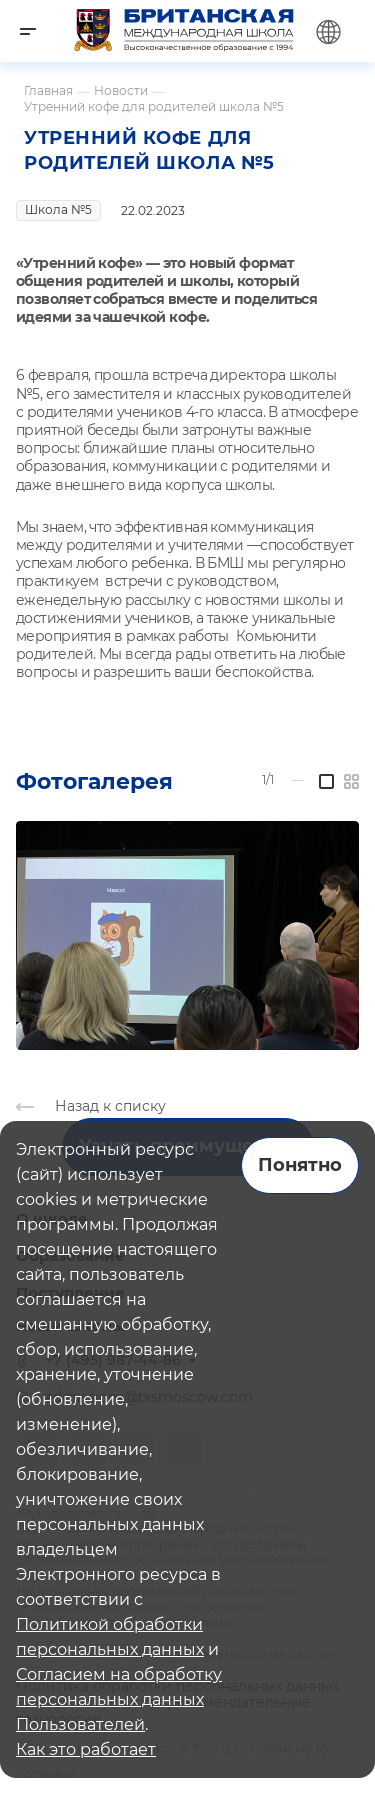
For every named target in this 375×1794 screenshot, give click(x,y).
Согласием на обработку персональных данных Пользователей (119, 1699)
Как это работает (86, 1749)
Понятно (300, 1165)
